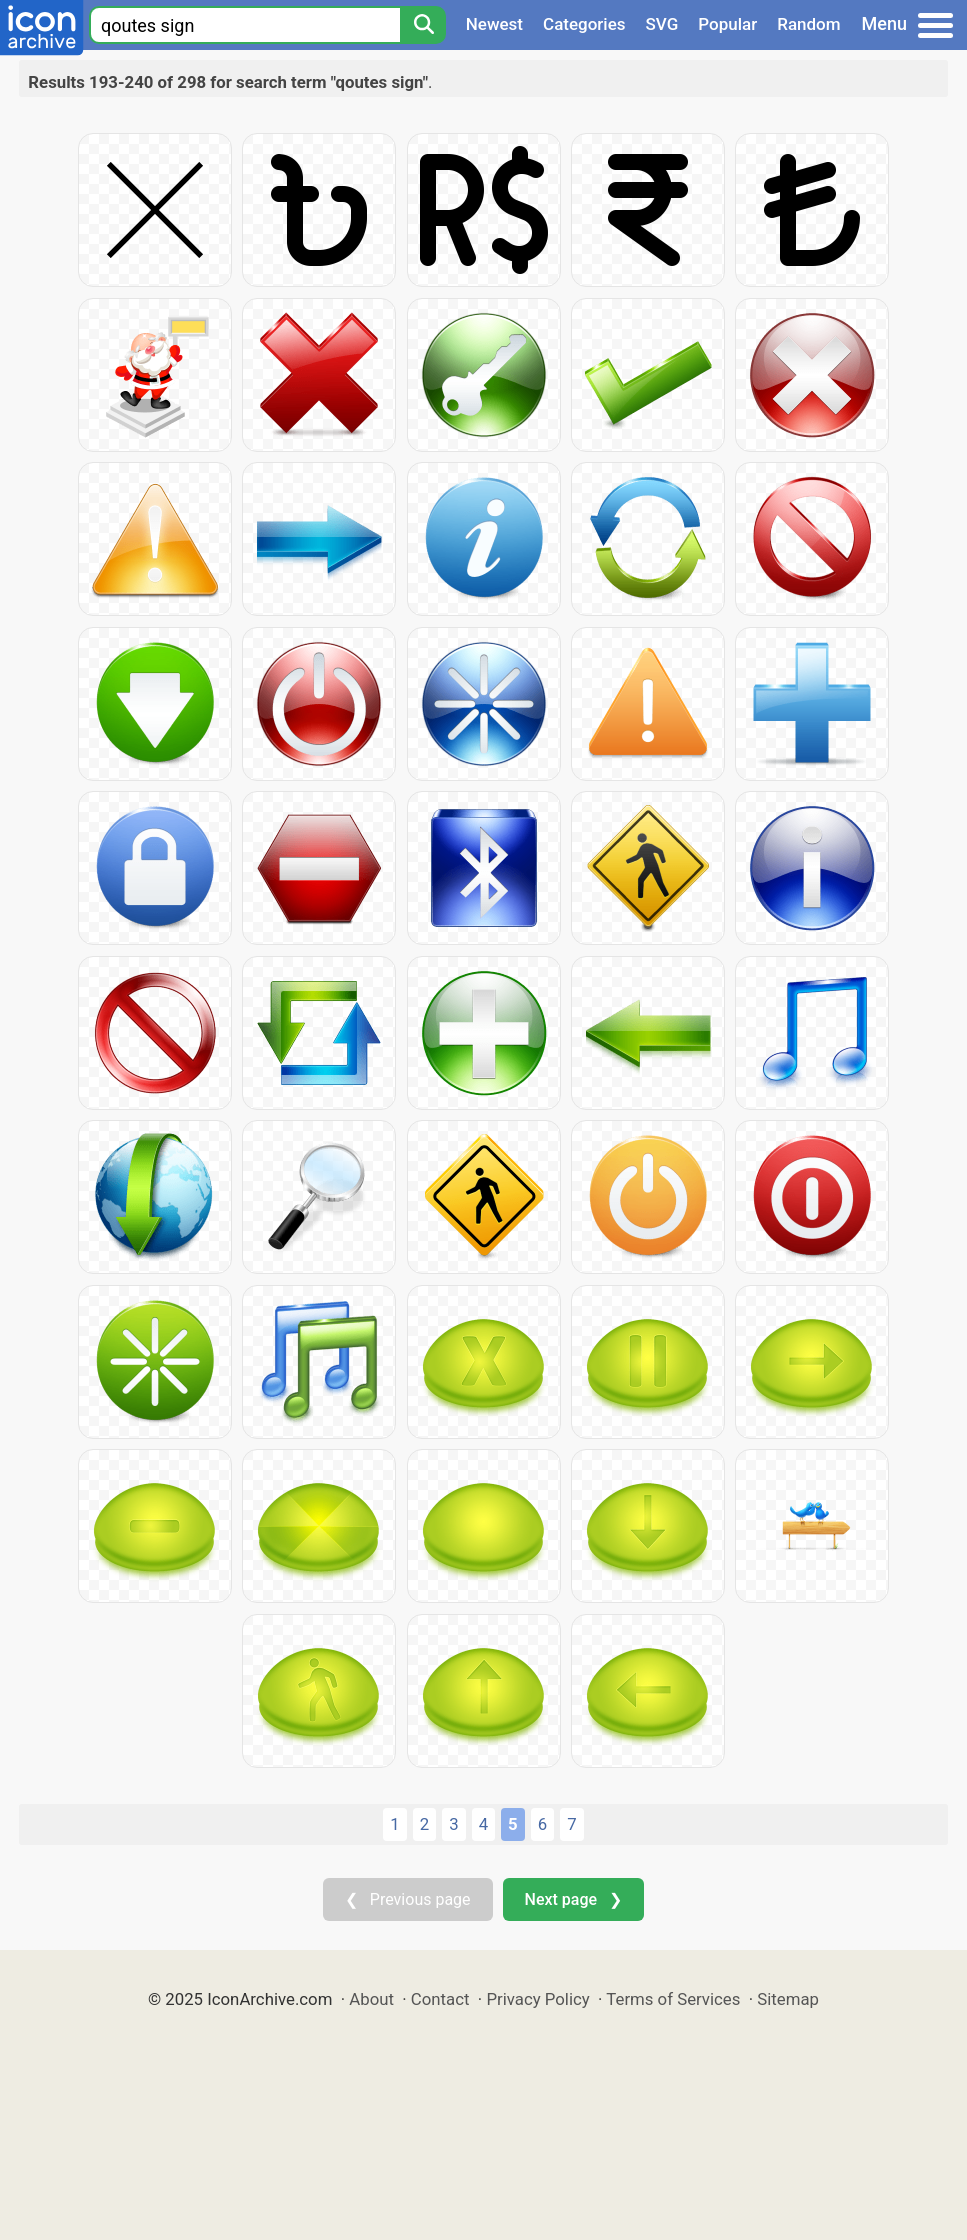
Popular (727, 24)
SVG (662, 24)
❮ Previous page (408, 1899)
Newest (494, 24)
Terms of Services (673, 1999)
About (371, 1999)
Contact (440, 1999)
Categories (584, 24)
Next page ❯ (573, 1899)
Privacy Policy (537, 1999)
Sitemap (788, 1999)
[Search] (423, 25)
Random (808, 24)
